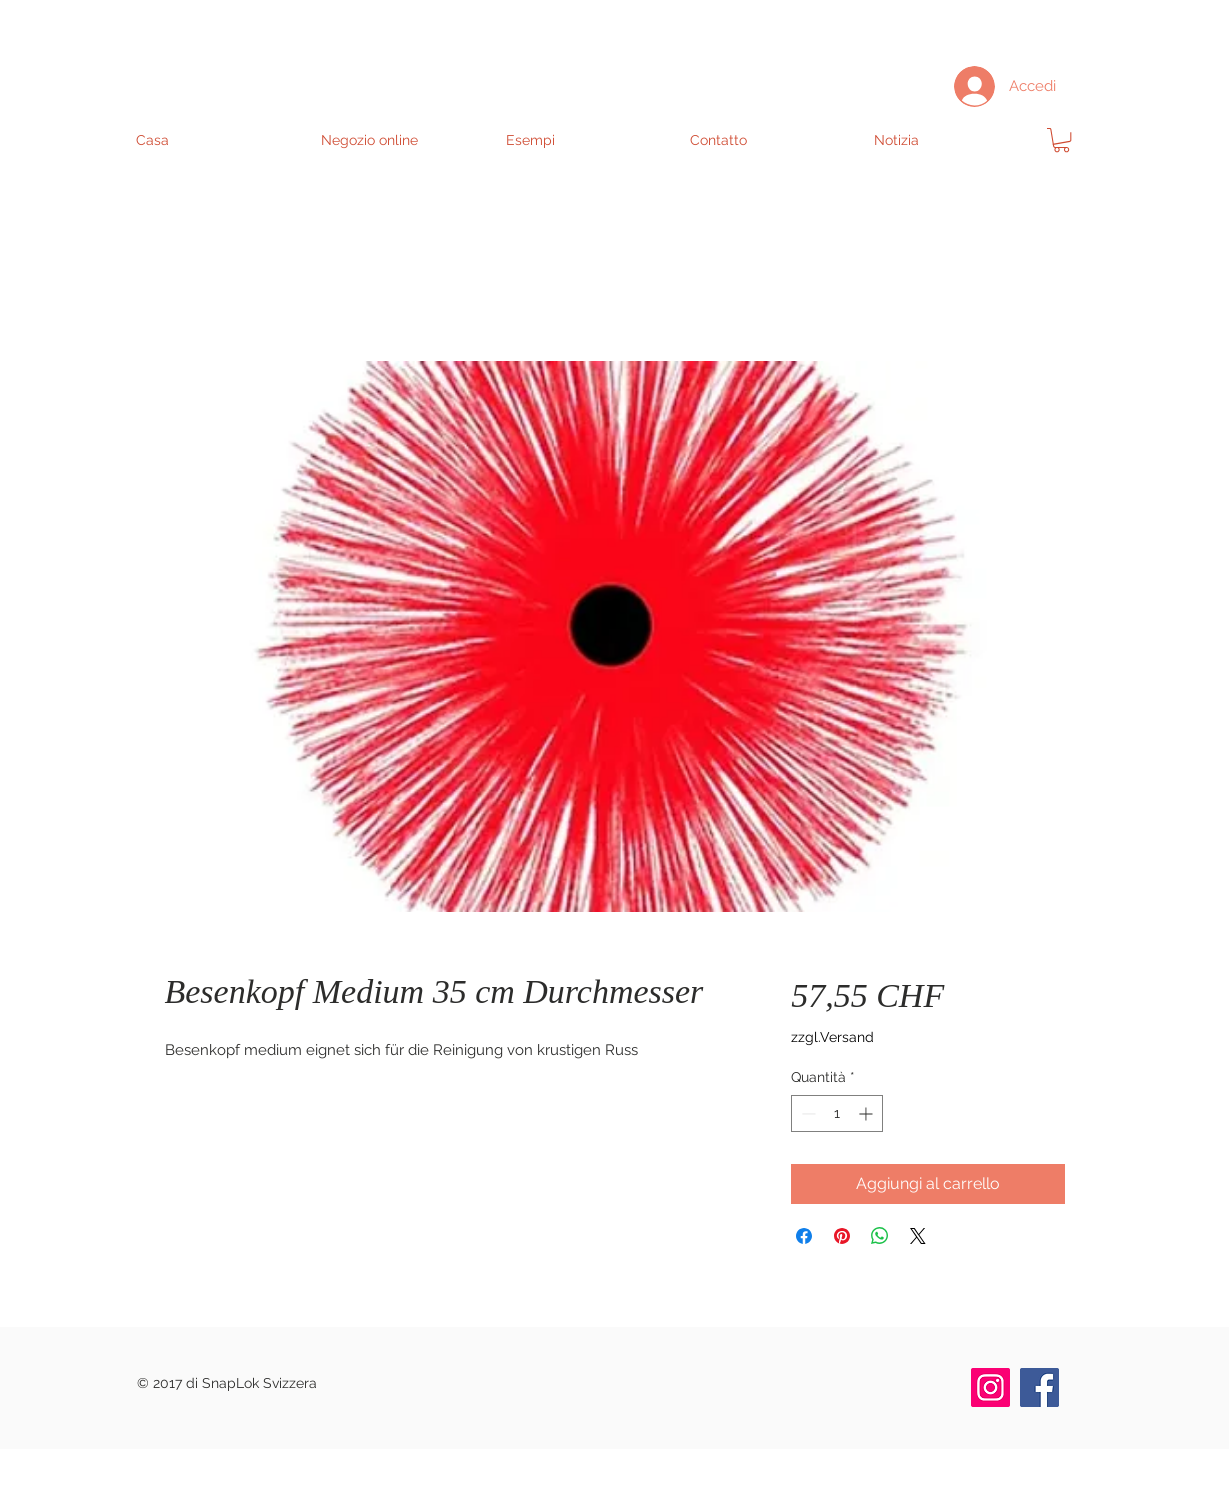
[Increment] (867, 1113)
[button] (402, 140)
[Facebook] (1039, 1387)
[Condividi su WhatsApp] (880, 1236)
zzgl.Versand (832, 1037)
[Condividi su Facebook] (804, 1236)
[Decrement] (806, 1113)
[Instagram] (990, 1387)
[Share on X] (918, 1236)
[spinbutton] (837, 1113)
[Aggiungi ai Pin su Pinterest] (842, 1236)
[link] (1061, 140)
